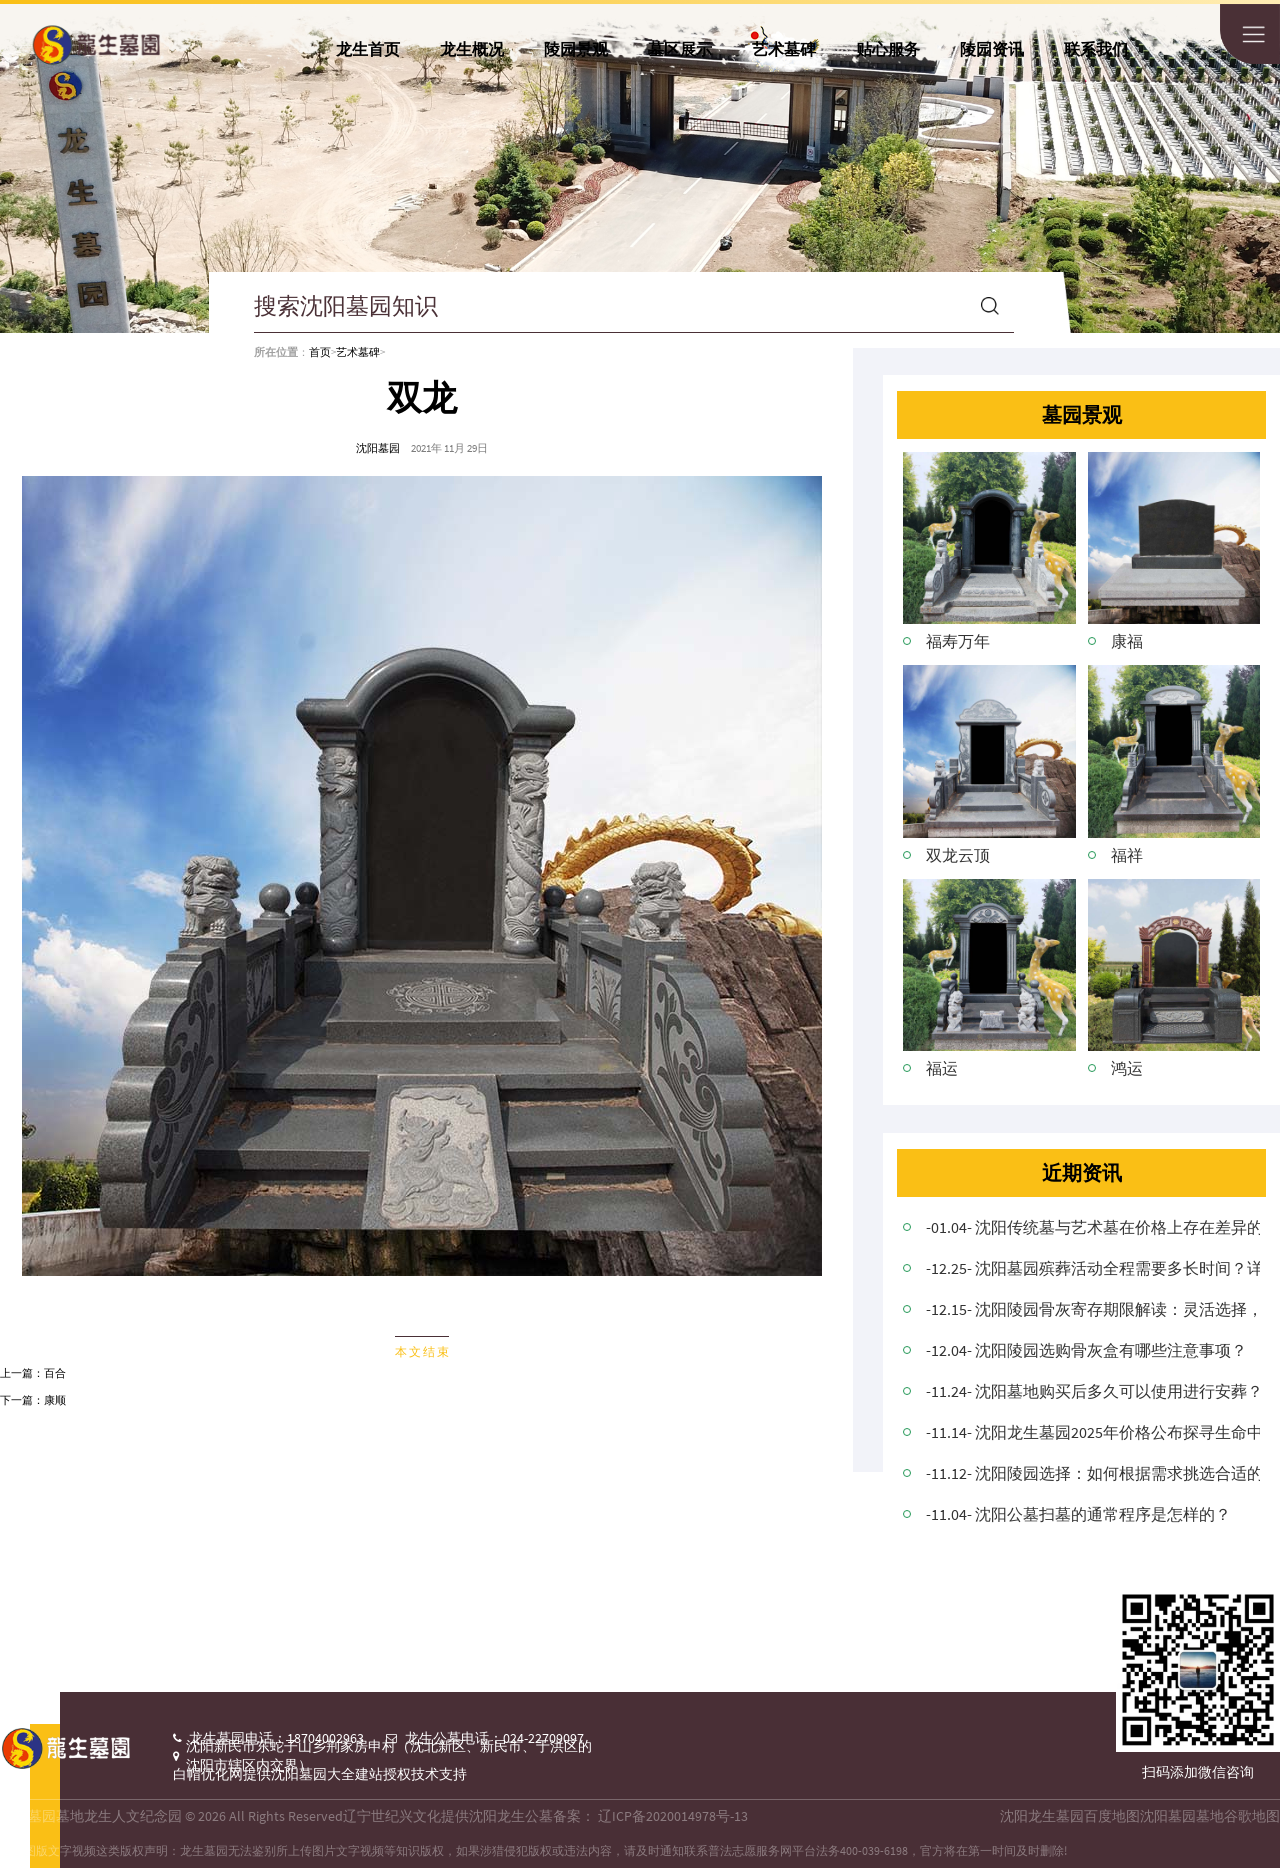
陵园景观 (576, 49)
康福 (1127, 641)
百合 (55, 1373)
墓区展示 (680, 49)
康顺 (55, 1400)
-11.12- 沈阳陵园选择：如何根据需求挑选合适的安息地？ (1093, 1473)
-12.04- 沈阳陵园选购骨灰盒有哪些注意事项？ (1086, 1350)
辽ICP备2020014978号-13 (673, 1816)
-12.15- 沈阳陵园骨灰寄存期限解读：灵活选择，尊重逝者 (1093, 1309)
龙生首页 (368, 49)
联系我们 (1096, 49)
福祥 (1127, 855)
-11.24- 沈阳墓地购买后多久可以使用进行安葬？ (1093, 1391)
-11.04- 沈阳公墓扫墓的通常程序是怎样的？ (1078, 1514)
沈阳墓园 (378, 448)
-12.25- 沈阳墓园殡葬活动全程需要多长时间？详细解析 (1093, 1268)
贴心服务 (888, 49)
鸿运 (1127, 1068)
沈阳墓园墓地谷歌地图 (1210, 1816)
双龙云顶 (958, 855)
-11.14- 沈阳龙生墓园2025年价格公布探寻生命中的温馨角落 (1093, 1432)
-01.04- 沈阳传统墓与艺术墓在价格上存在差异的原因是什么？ (1093, 1227)
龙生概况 (472, 49)
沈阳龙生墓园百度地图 (1070, 1816)
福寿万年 (958, 641)
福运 (942, 1068)
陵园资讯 (992, 49)
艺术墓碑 (784, 49)
